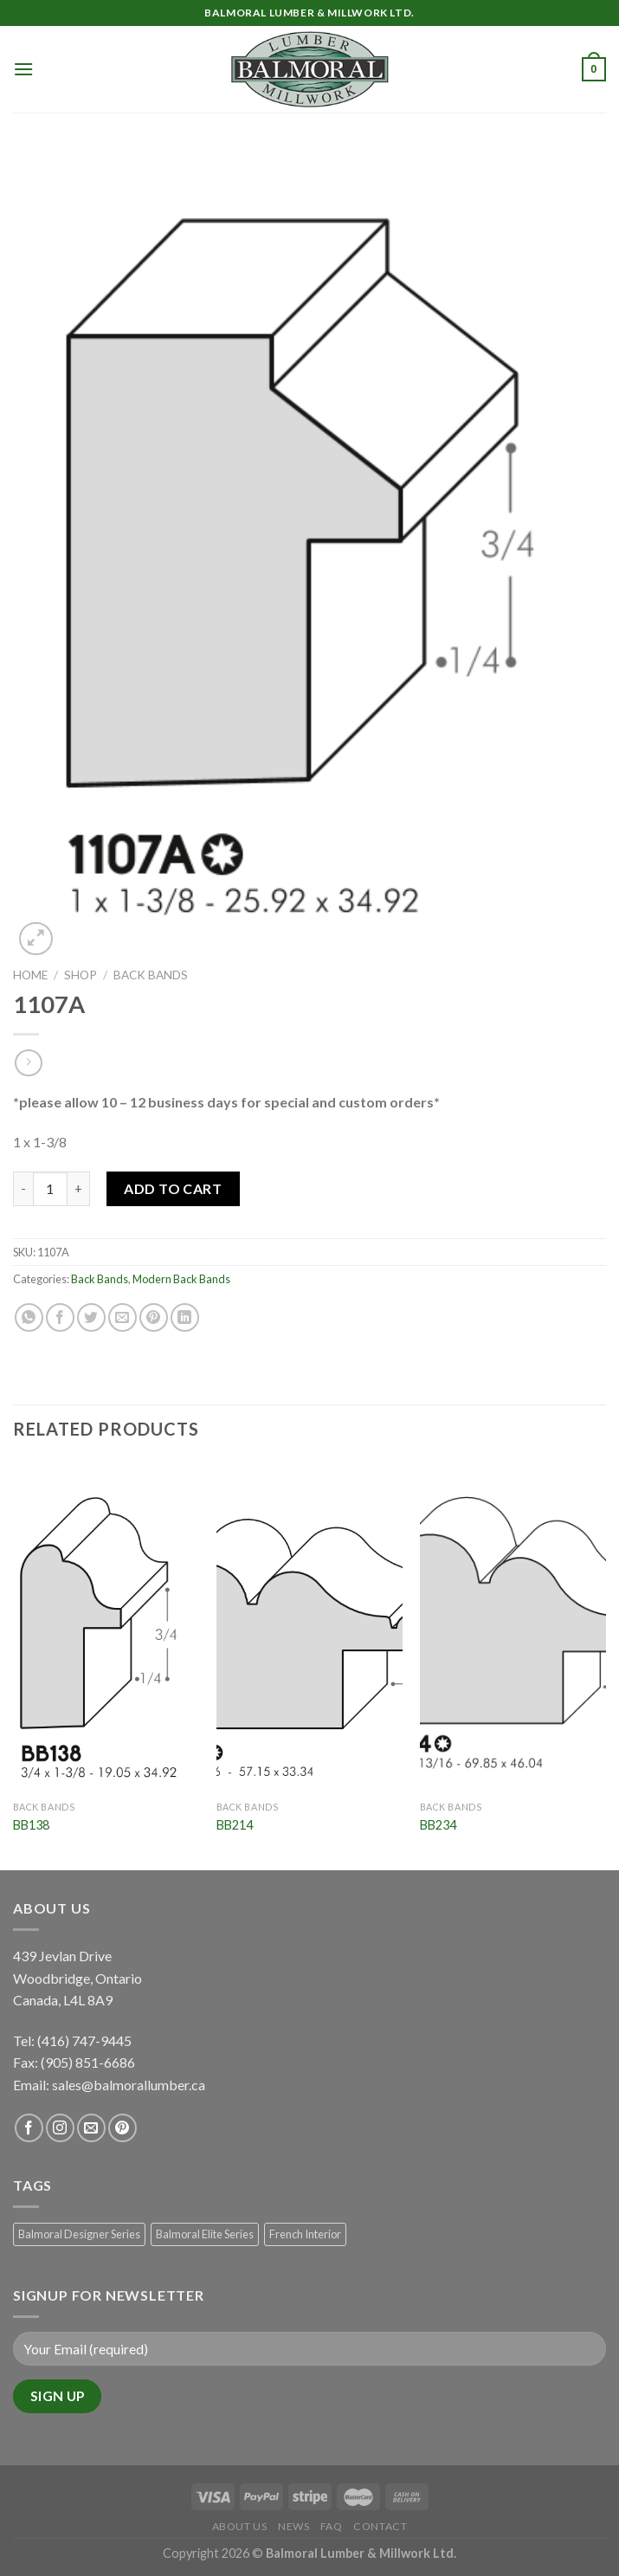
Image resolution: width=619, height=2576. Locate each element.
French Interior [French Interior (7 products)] (305, 2234)
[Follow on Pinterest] (122, 2128)
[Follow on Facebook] (29, 2128)
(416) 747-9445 (85, 2040)
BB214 (234, 1824)
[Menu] (23, 69)
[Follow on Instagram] (60, 2128)
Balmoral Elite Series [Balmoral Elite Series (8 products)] (205, 2234)
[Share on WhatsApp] (29, 1317)
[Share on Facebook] (60, 1317)
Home (30, 975)
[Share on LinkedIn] (185, 1317)
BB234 (438, 1824)
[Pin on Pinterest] (153, 1317)
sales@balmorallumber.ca (128, 2084)
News (293, 2526)
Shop (80, 975)
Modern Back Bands (181, 1279)
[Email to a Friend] (122, 1317)
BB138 (31, 1824)
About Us (240, 2526)
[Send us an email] (91, 2128)
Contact (380, 2526)
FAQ (331, 2526)
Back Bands (150, 975)
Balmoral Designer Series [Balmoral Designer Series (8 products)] (79, 2234)
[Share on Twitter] (91, 1317)
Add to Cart (173, 1188)
